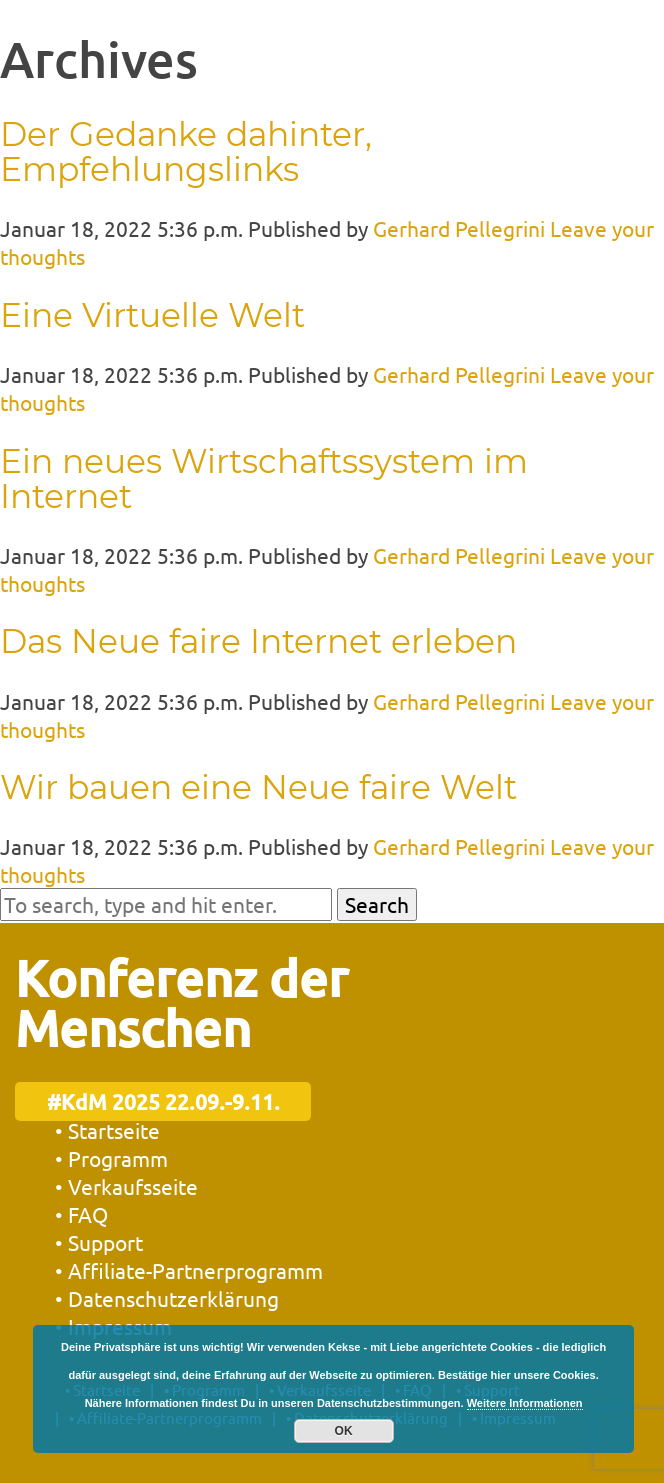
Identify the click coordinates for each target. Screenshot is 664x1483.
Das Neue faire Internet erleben (258, 641)
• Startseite (107, 1130)
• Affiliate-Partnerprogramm (189, 1270)
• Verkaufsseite (126, 1186)
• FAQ (81, 1214)
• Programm (111, 1158)
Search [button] (377, 904)
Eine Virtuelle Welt (152, 315)
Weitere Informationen (525, 1403)
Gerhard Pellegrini (459, 228)
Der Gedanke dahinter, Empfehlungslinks (186, 151)
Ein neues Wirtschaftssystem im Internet (264, 478)
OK (344, 1431)
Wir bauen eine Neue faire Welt (258, 787)
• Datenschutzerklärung (167, 1298)
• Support (99, 1242)
